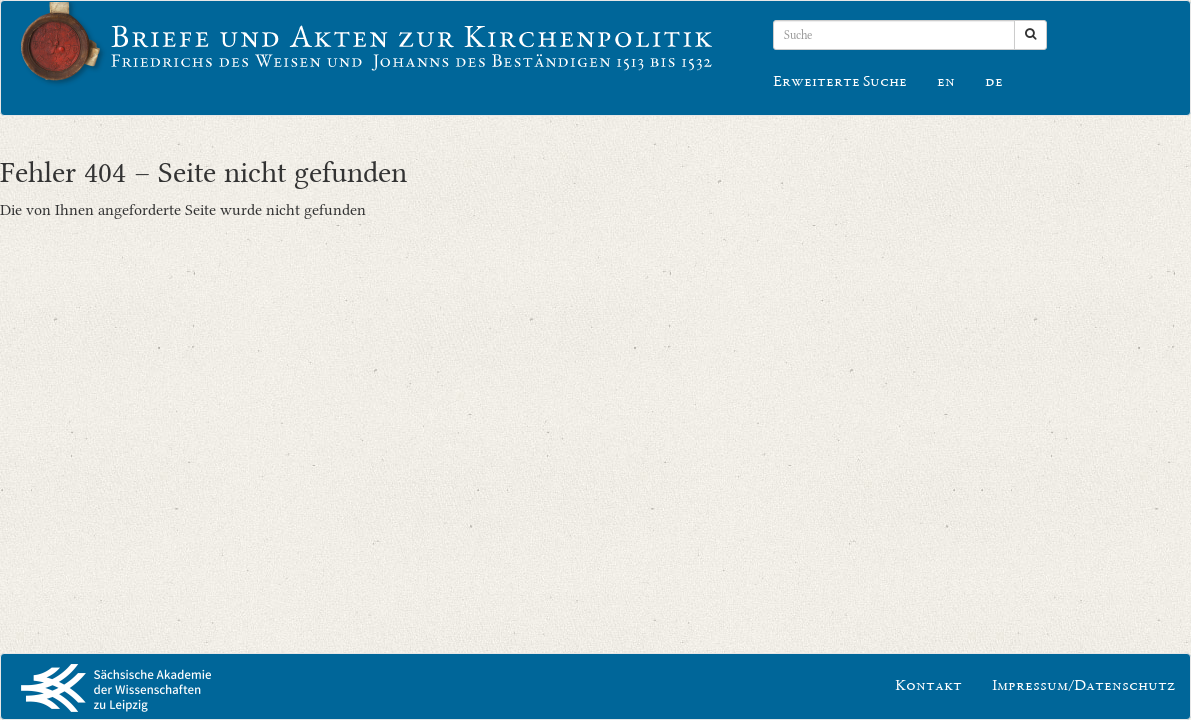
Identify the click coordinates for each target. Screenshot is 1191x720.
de (994, 83)
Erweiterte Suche (840, 83)
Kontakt (928, 687)
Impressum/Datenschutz (1083, 687)
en (946, 83)
